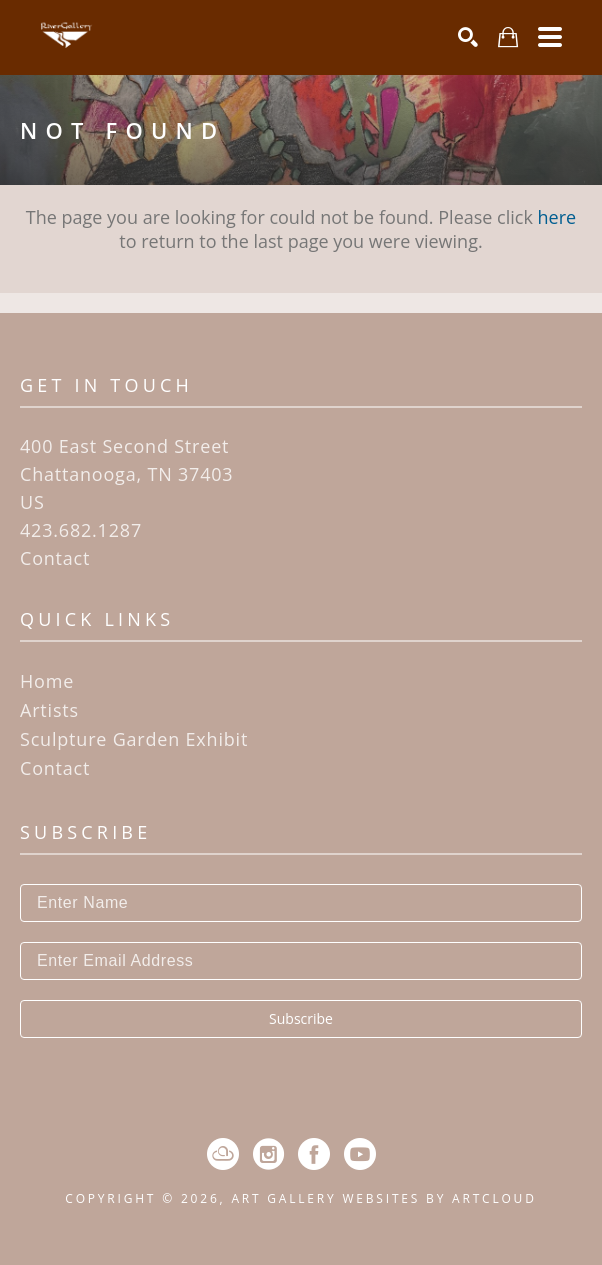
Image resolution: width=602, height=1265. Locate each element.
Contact (55, 558)
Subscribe (301, 1018)
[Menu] (550, 37)
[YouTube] (360, 1154)
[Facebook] (314, 1154)
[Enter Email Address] (301, 961)
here (557, 217)
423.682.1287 (81, 530)
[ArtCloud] (223, 1154)
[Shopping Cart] (508, 37)
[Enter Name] (301, 903)
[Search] (468, 37)
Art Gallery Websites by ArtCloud (383, 1198)
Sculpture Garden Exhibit (134, 739)
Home (47, 681)
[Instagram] (268, 1154)
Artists (49, 710)
